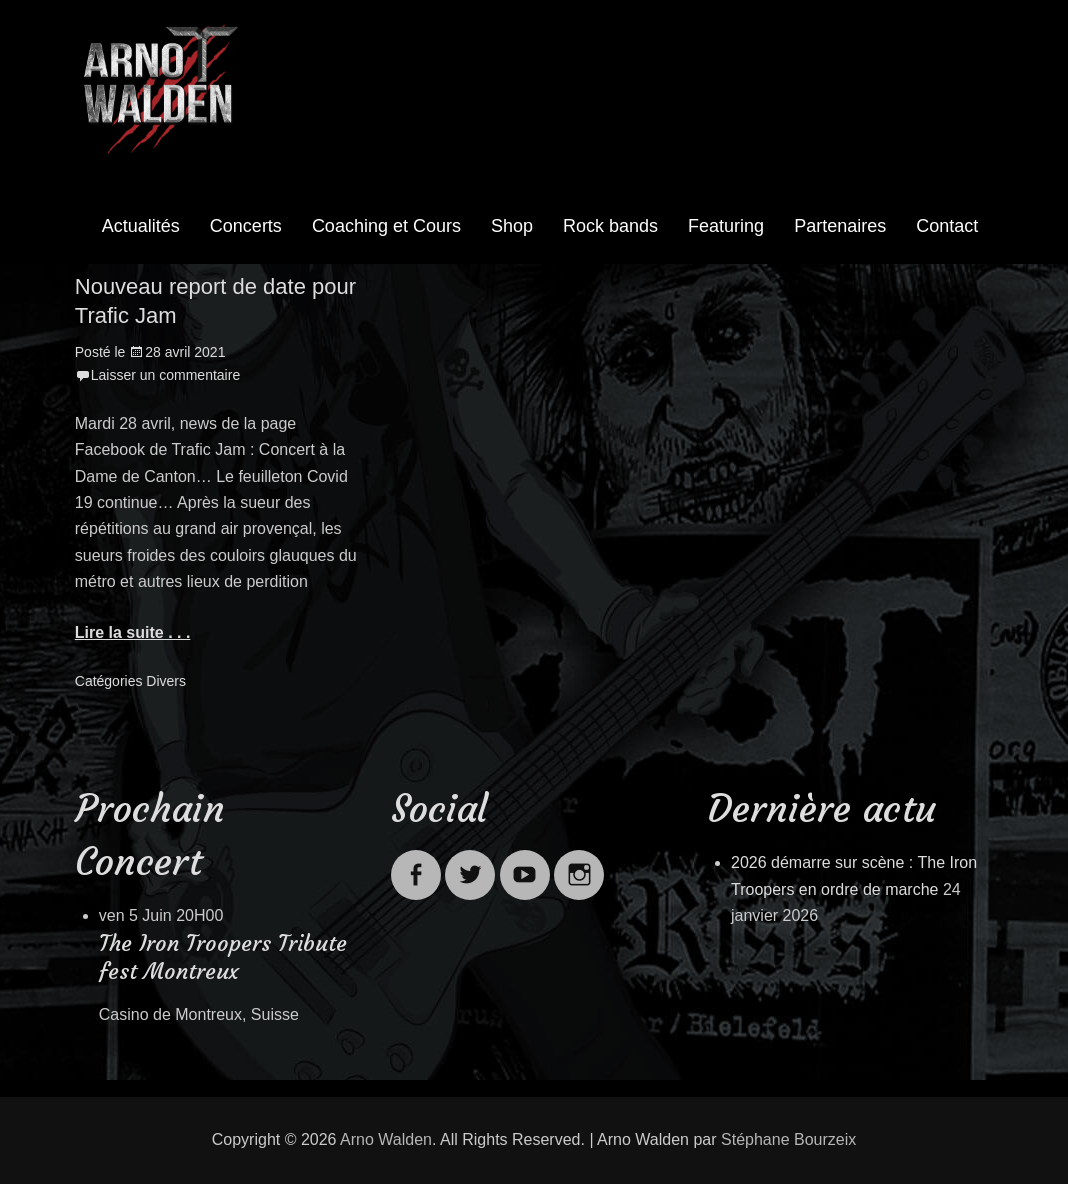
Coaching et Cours (386, 226)
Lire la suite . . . (133, 632)
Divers (166, 681)
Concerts (246, 226)
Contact (947, 226)
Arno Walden (386, 1139)
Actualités (141, 226)
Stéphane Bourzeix (788, 1139)
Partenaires (840, 226)
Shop (512, 226)
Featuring (726, 226)
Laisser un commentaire (165, 375)
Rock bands (610, 226)
